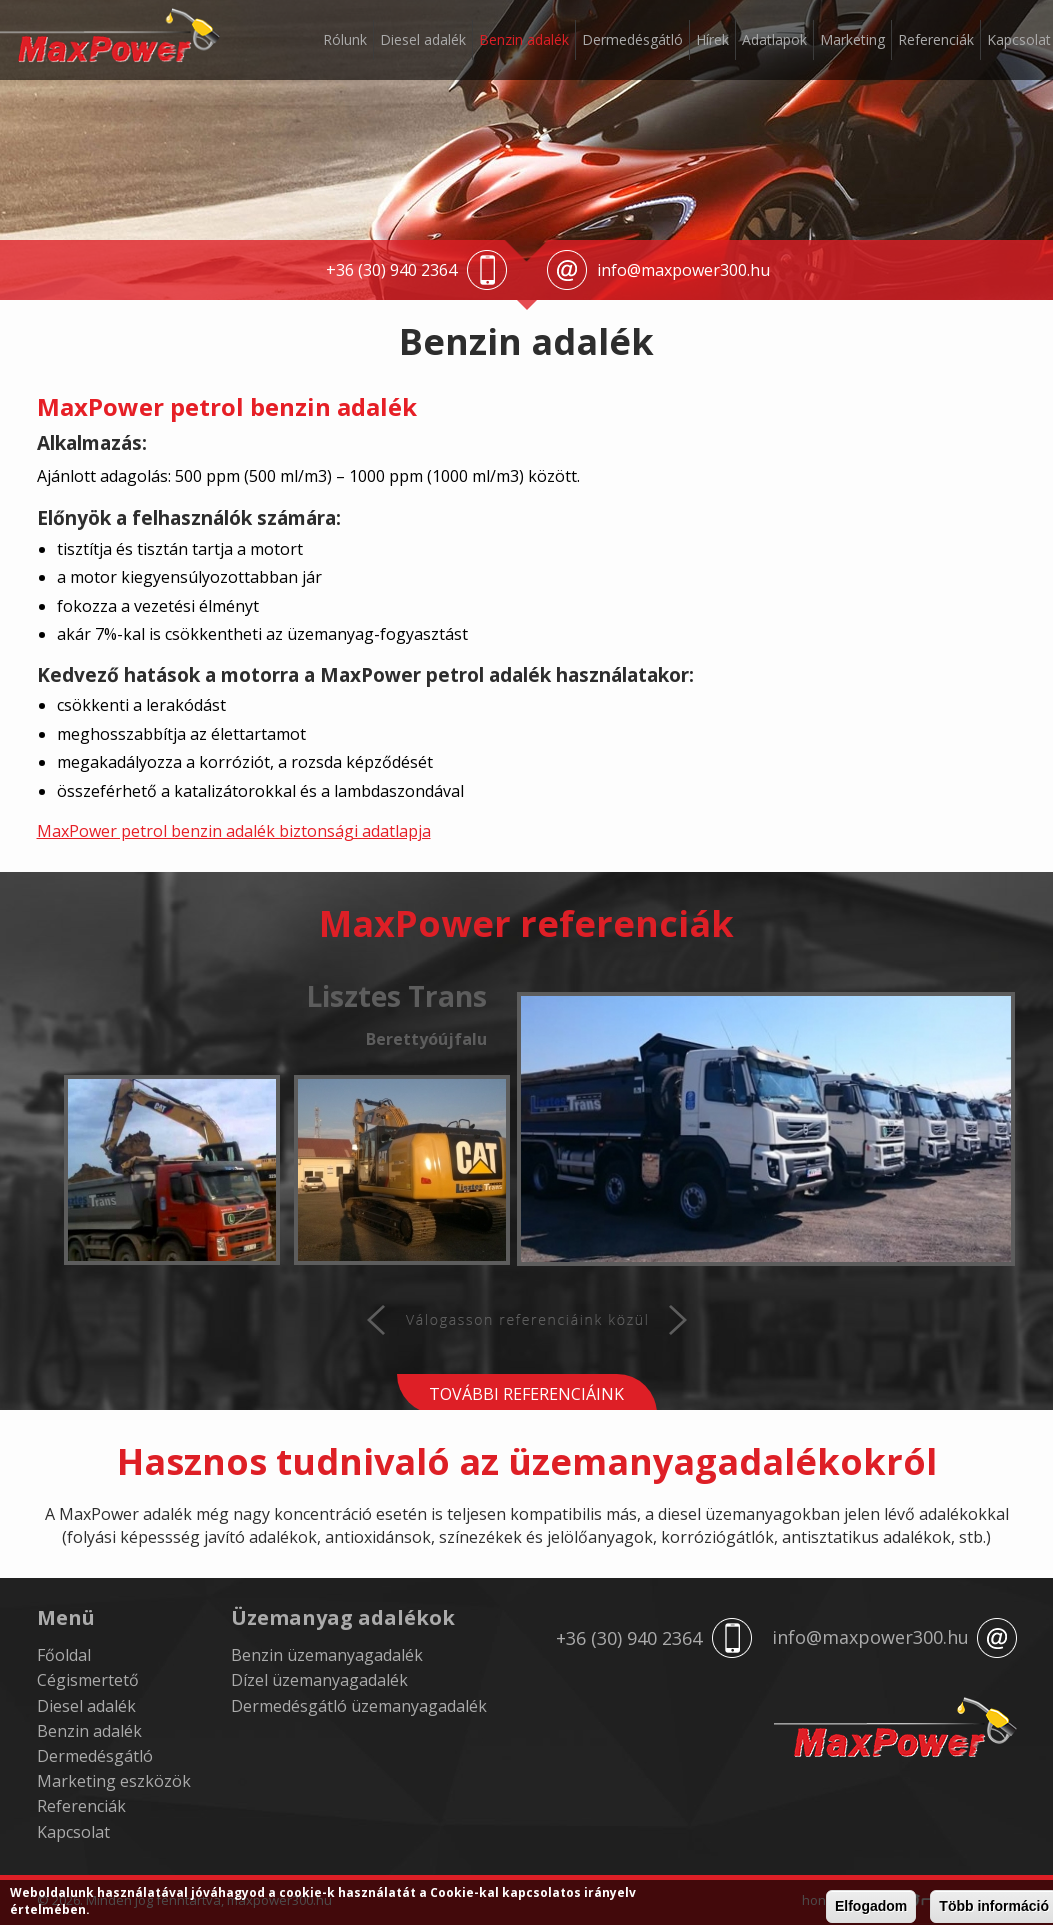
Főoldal (64, 1655)
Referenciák (936, 39)
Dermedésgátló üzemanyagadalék (359, 1706)
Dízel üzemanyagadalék (319, 1680)
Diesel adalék (423, 39)
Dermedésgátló (632, 39)
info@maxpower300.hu (683, 270)
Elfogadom (871, 1907)
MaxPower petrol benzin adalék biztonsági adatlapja (234, 831)
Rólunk (345, 39)
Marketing (852, 39)
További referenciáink (526, 1394)
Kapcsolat (1019, 39)
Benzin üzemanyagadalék (327, 1655)
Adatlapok (774, 39)
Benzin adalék (524, 39)
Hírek (712, 39)
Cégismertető (88, 1680)
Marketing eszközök (114, 1781)
